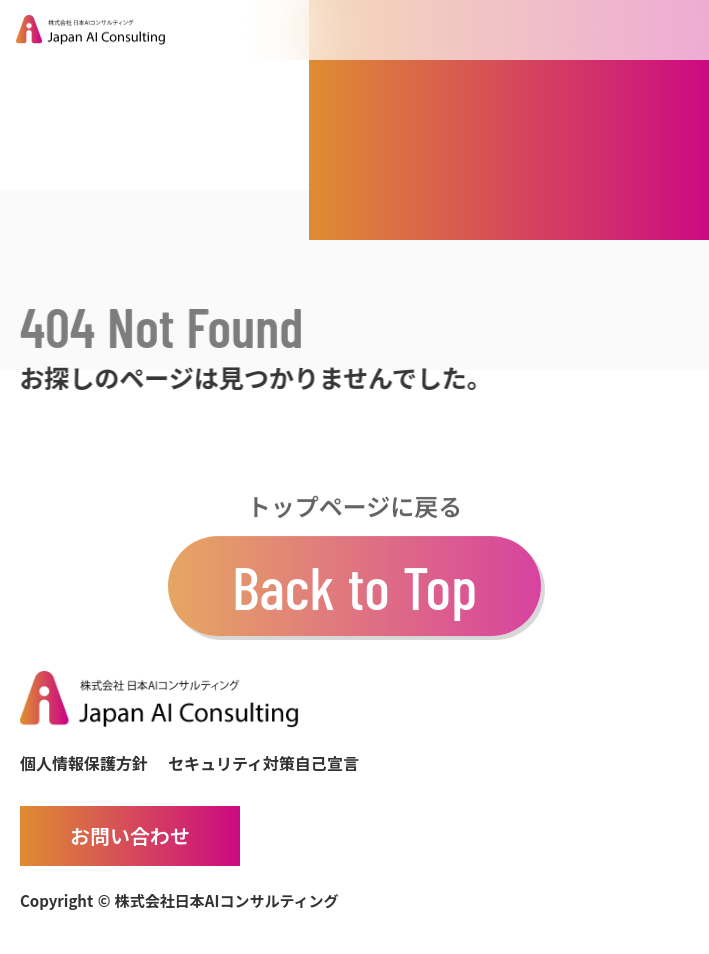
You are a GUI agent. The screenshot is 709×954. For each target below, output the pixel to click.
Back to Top (354, 591)
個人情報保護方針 (84, 763)
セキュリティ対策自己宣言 (263, 763)
